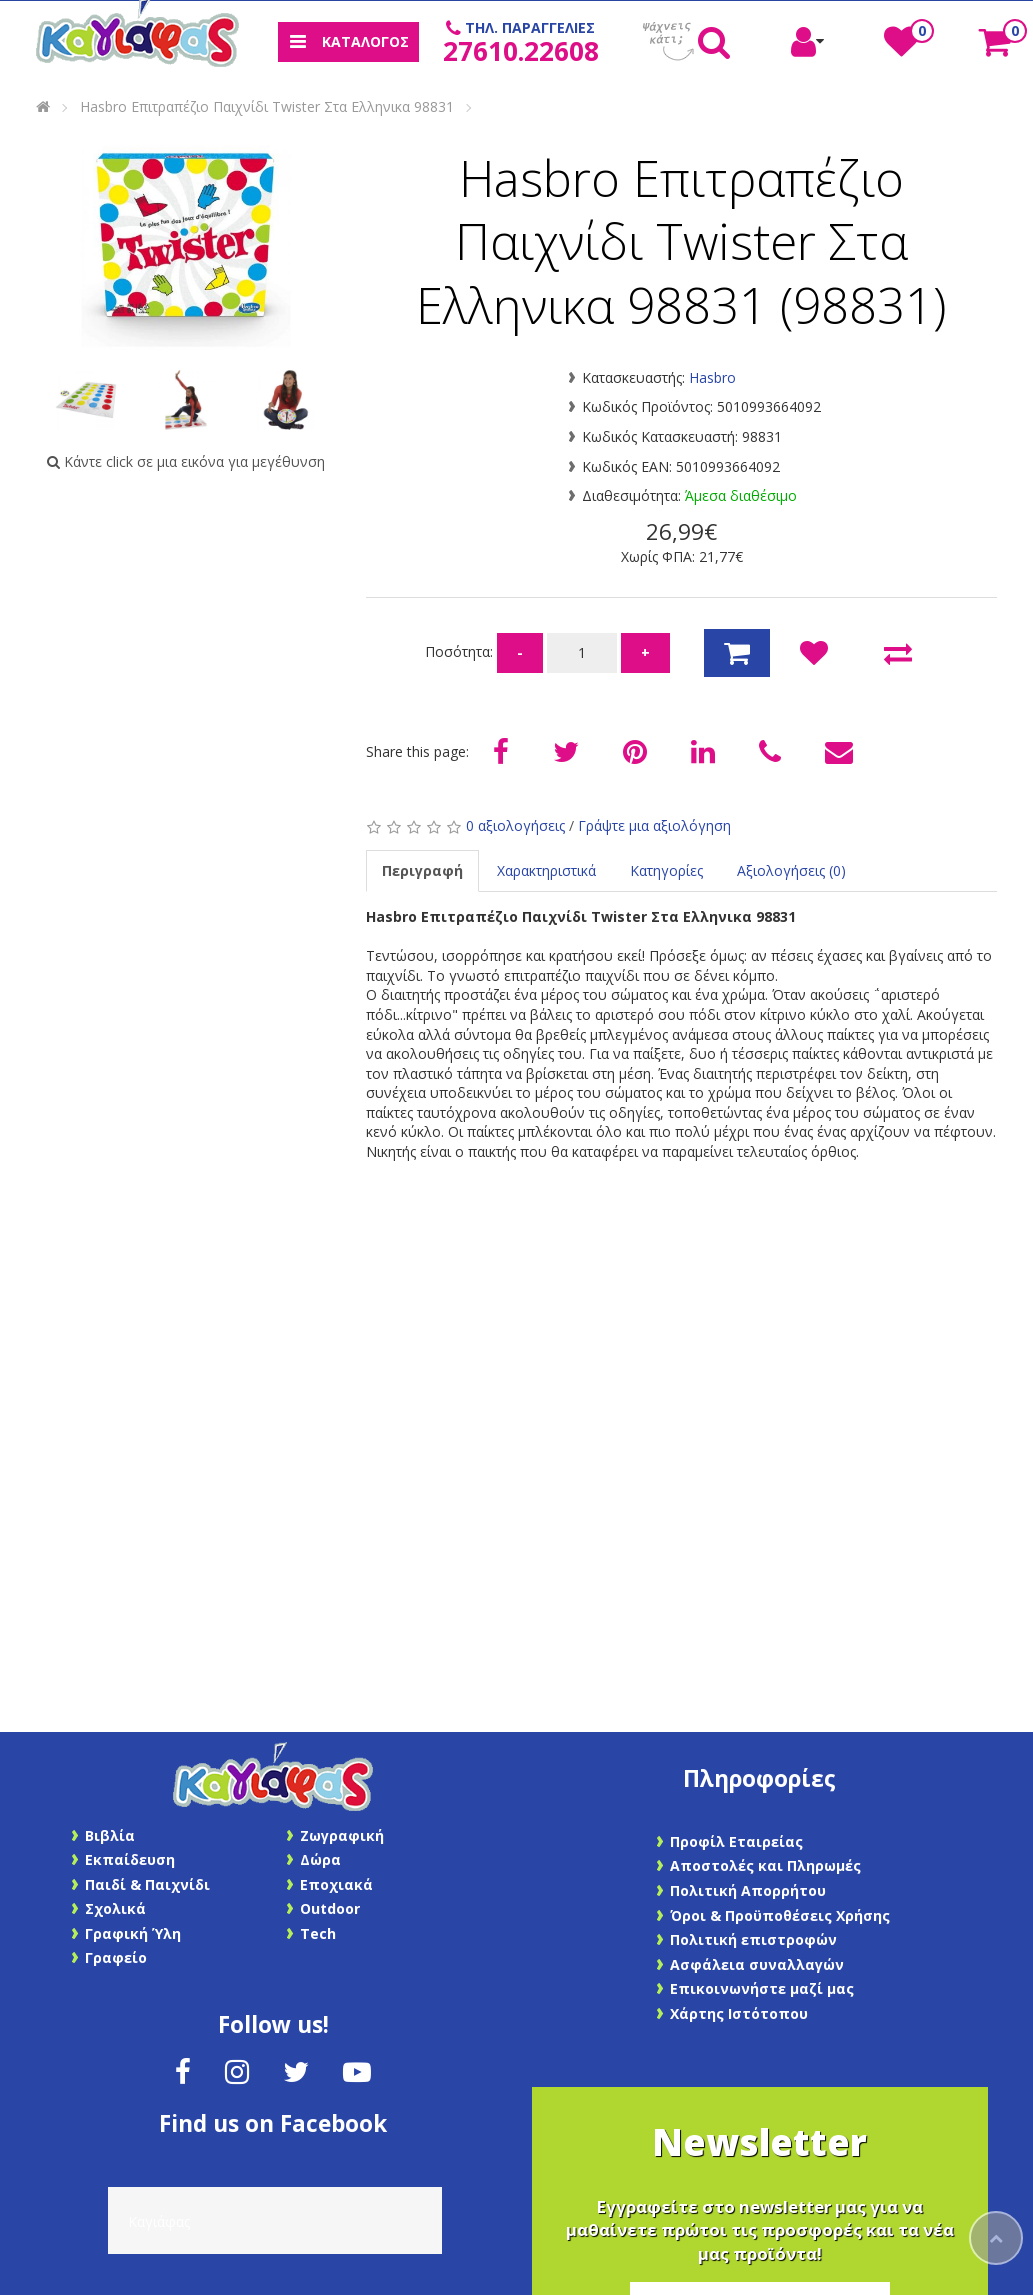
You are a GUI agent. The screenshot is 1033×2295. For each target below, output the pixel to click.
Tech (318, 1933)
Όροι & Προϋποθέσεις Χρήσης (780, 1915)
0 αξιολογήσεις (515, 825)
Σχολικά (115, 1908)
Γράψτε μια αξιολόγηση (654, 825)
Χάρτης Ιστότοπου (739, 2013)
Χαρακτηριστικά (546, 870)
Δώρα (320, 1859)
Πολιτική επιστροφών (753, 1939)
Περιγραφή (422, 870)
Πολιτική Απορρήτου (748, 1890)
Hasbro (712, 377)
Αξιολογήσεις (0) (791, 870)
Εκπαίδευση (130, 1859)
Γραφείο (116, 1957)
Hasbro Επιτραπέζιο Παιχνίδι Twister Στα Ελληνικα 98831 (267, 106)
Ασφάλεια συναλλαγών (757, 1964)
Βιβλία (110, 1835)
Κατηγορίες (666, 870)
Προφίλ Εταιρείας (736, 1841)
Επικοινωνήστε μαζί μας (762, 1988)
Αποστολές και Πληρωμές (765, 1865)
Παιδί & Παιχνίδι (147, 1884)
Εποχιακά (336, 1884)
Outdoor (330, 1908)
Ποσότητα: (461, 651)
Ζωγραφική (342, 1835)
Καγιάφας (159, 2221)
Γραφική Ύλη (133, 1933)
